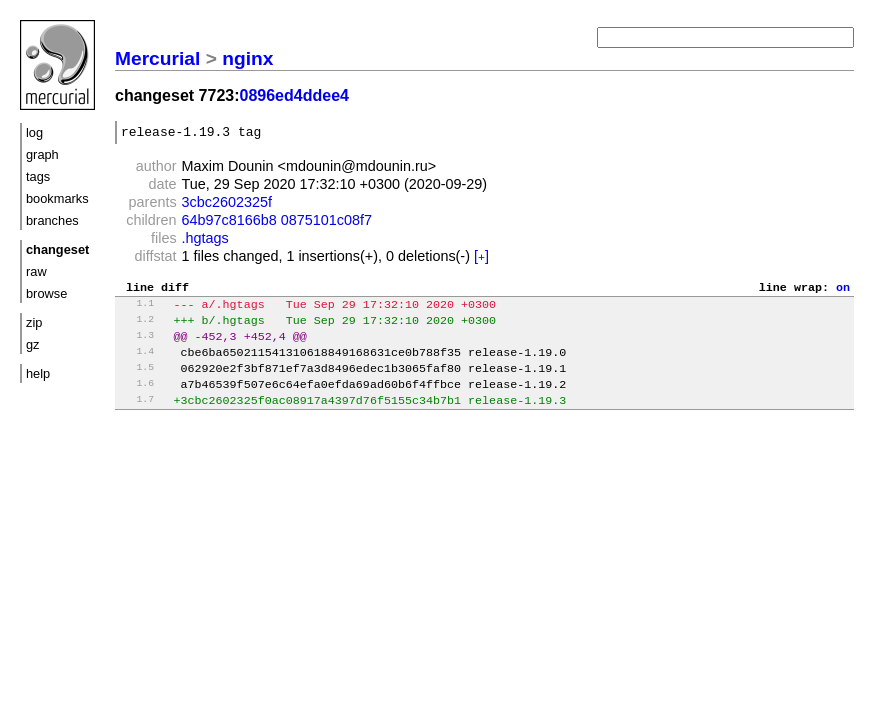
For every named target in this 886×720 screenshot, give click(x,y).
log (34, 132)
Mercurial (157, 58)
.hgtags (205, 241)
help (38, 373)
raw (36, 271)
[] (481, 259)
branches (52, 220)
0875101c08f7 (326, 223)
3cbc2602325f (227, 205)
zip (34, 322)
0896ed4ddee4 (294, 95)
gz (33, 344)
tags (38, 176)
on (843, 291)
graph (42, 154)
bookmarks (57, 198)
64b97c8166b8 (229, 223)
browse (46, 293)
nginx (247, 58)
